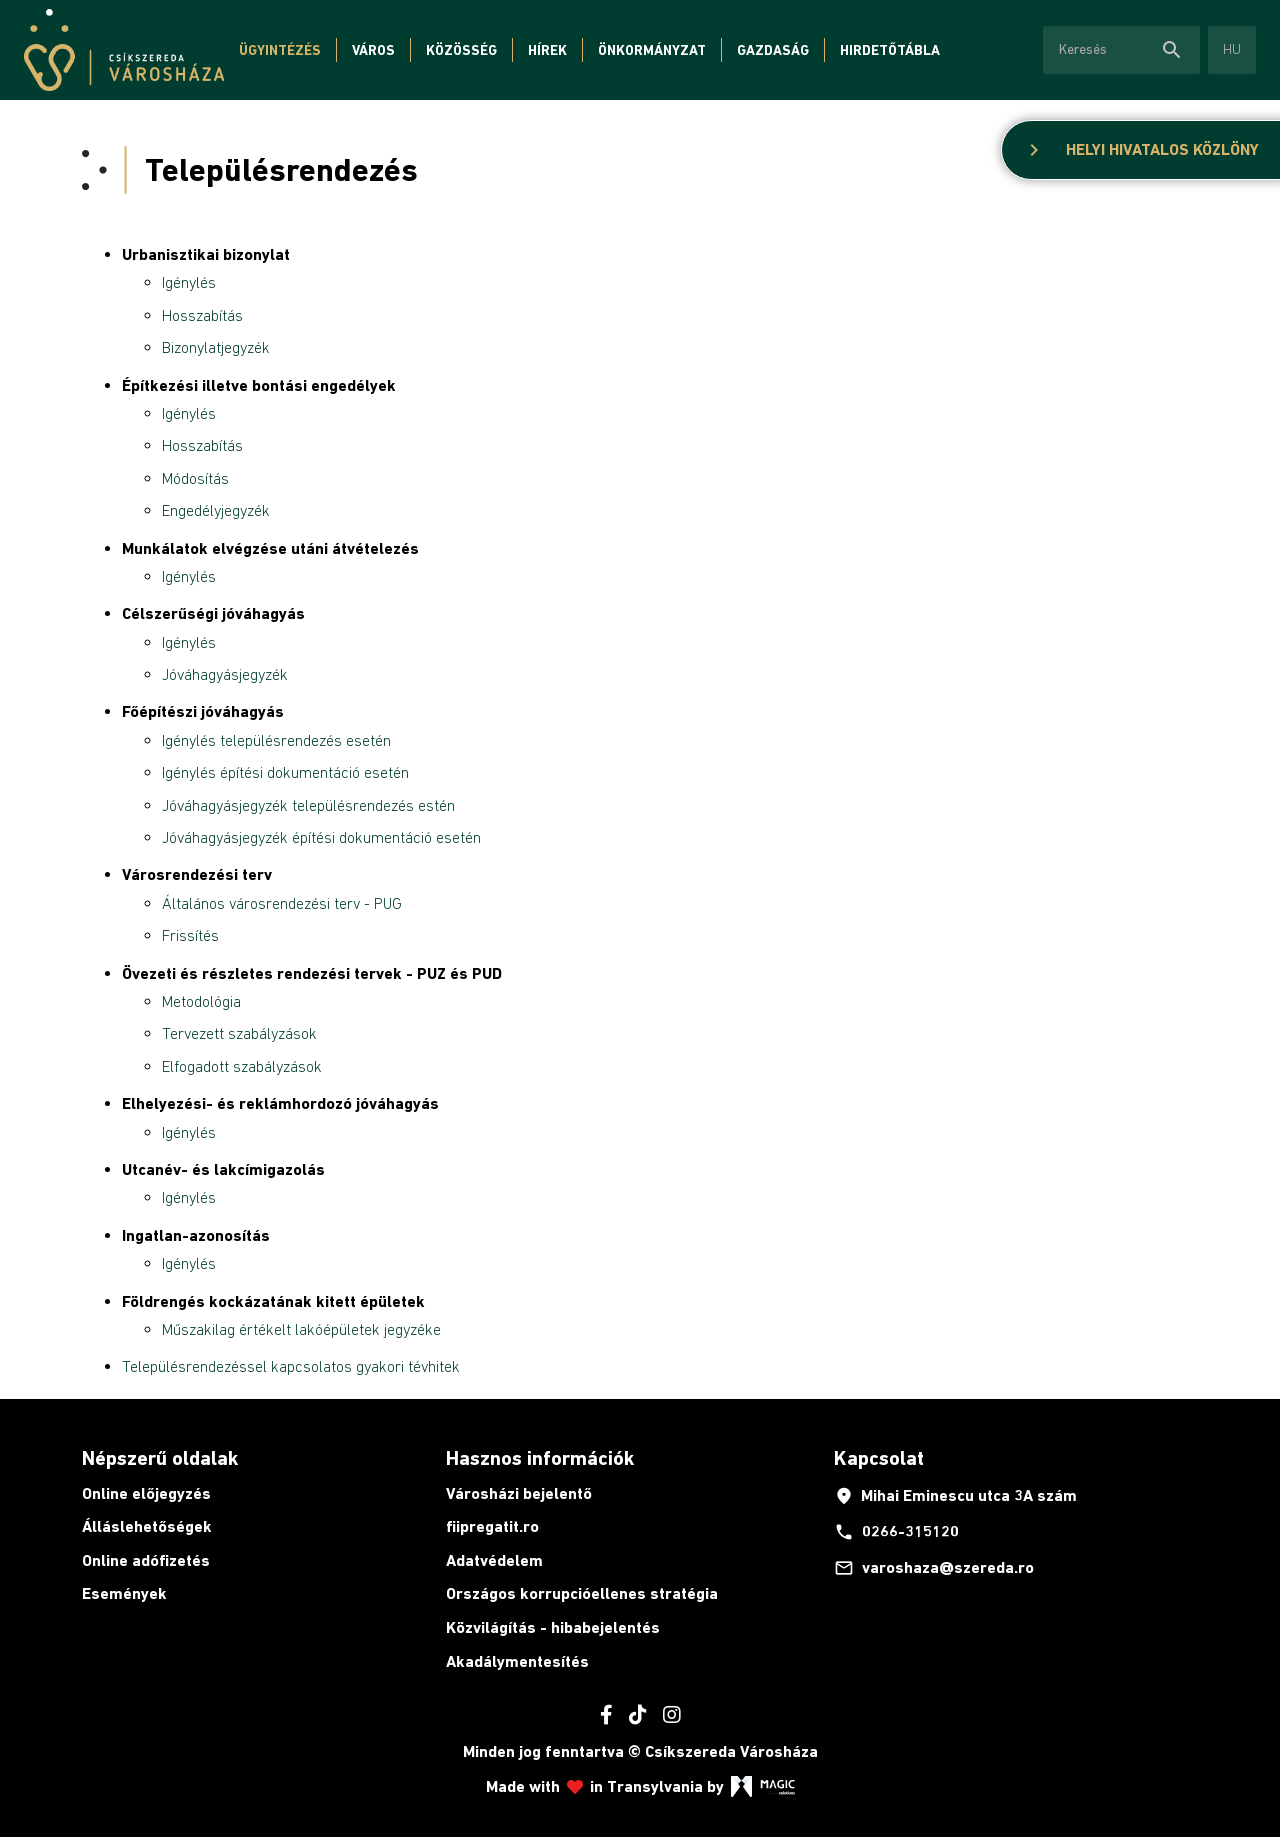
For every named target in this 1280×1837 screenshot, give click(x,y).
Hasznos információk (540, 1458)
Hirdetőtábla (890, 50)
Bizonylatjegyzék (216, 347)
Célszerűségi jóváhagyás (213, 613)
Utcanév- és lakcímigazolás (223, 1169)
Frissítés (190, 935)
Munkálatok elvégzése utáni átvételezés (270, 548)
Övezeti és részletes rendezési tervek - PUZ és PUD (312, 973)
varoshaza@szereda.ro (934, 1568)
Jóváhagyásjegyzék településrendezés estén (308, 805)
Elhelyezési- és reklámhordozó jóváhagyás (280, 1103)
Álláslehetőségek (147, 1526)
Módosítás (195, 478)
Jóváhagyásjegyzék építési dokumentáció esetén (321, 837)
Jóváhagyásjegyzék (225, 674)
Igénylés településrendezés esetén (276, 740)
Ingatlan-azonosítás (196, 1235)
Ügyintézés (280, 50)
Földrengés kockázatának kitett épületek (273, 1301)
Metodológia (201, 1001)
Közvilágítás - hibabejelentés (553, 1627)
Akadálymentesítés (517, 1661)
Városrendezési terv (197, 874)
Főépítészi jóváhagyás (203, 711)
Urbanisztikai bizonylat (206, 254)
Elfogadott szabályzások (242, 1066)
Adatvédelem (494, 1560)
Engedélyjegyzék (216, 510)
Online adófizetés (146, 1560)
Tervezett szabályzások (239, 1033)
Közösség (461, 50)
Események (124, 1593)
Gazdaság (773, 50)
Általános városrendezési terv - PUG (282, 903)
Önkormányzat (652, 50)
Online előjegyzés (146, 1493)
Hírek (547, 50)
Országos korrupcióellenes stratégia (582, 1593)
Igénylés (189, 282)
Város (373, 50)
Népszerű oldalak (160, 1458)
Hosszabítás (202, 315)
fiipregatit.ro (492, 1526)
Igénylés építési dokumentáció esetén (285, 772)
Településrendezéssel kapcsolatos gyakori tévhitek (291, 1366)
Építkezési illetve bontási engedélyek (259, 385)
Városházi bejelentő (519, 1493)
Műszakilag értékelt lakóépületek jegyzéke (301, 1329)
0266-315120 (896, 1532)
